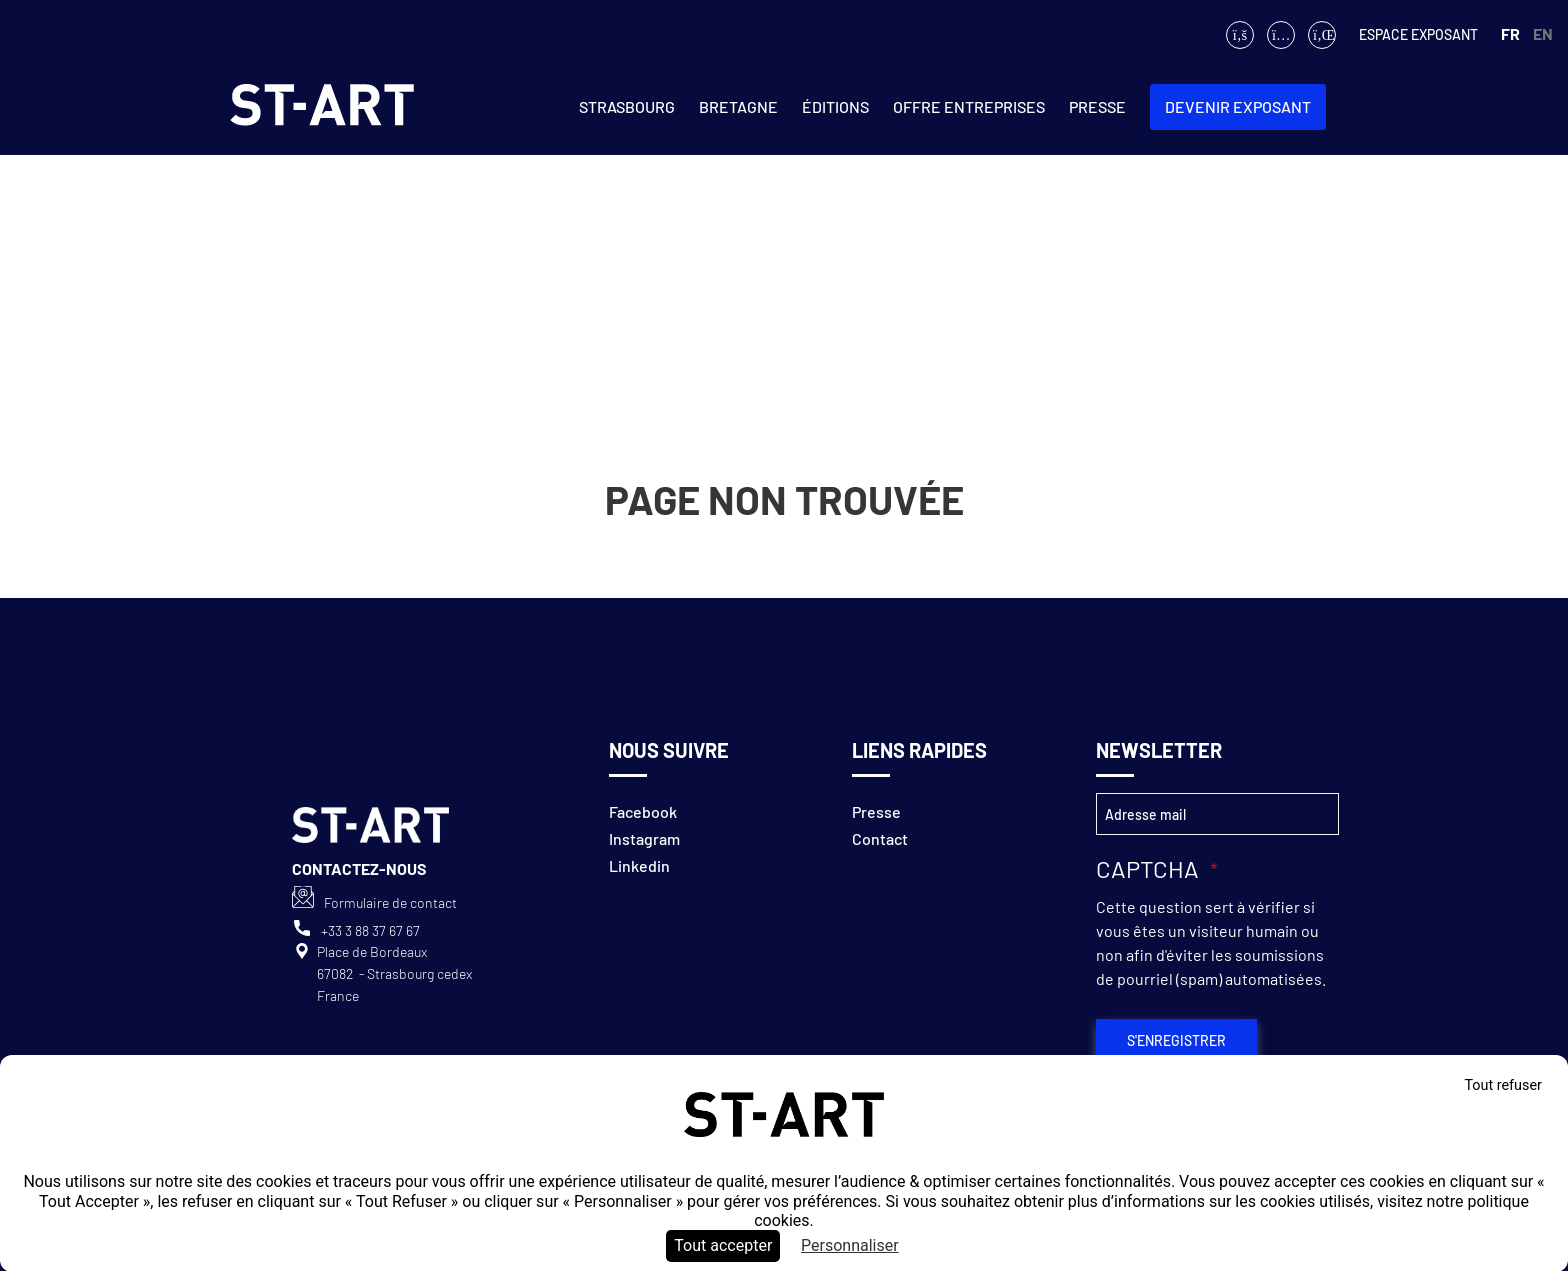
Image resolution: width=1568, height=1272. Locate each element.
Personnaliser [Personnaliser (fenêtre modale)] (850, 1245)
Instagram (644, 838)
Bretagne (738, 106)
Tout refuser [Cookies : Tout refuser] (1503, 1085)
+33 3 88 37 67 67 (370, 930)
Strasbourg (627, 106)
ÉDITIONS (835, 106)
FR (1510, 33)
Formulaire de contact (390, 902)
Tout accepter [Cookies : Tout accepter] (723, 1245)
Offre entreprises (969, 106)
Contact (880, 838)
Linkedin (639, 865)
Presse (1097, 106)
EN (1543, 33)
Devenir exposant (1238, 106)
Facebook (643, 811)
